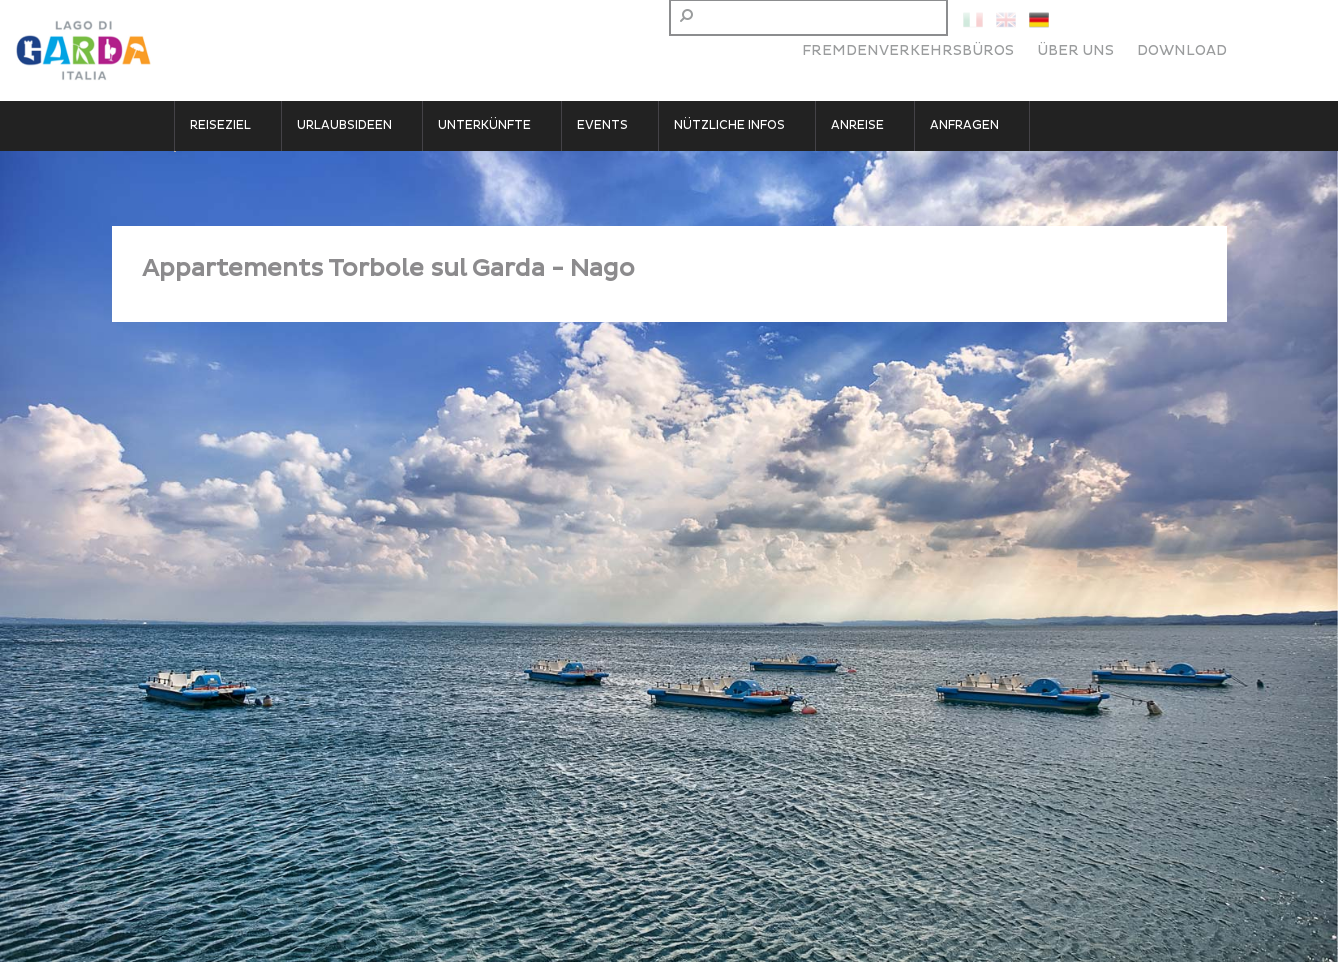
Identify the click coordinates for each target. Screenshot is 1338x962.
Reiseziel (220, 125)
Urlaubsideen (344, 125)
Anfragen (964, 125)
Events (602, 125)
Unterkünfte (484, 125)
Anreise (857, 125)
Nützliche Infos (729, 125)
